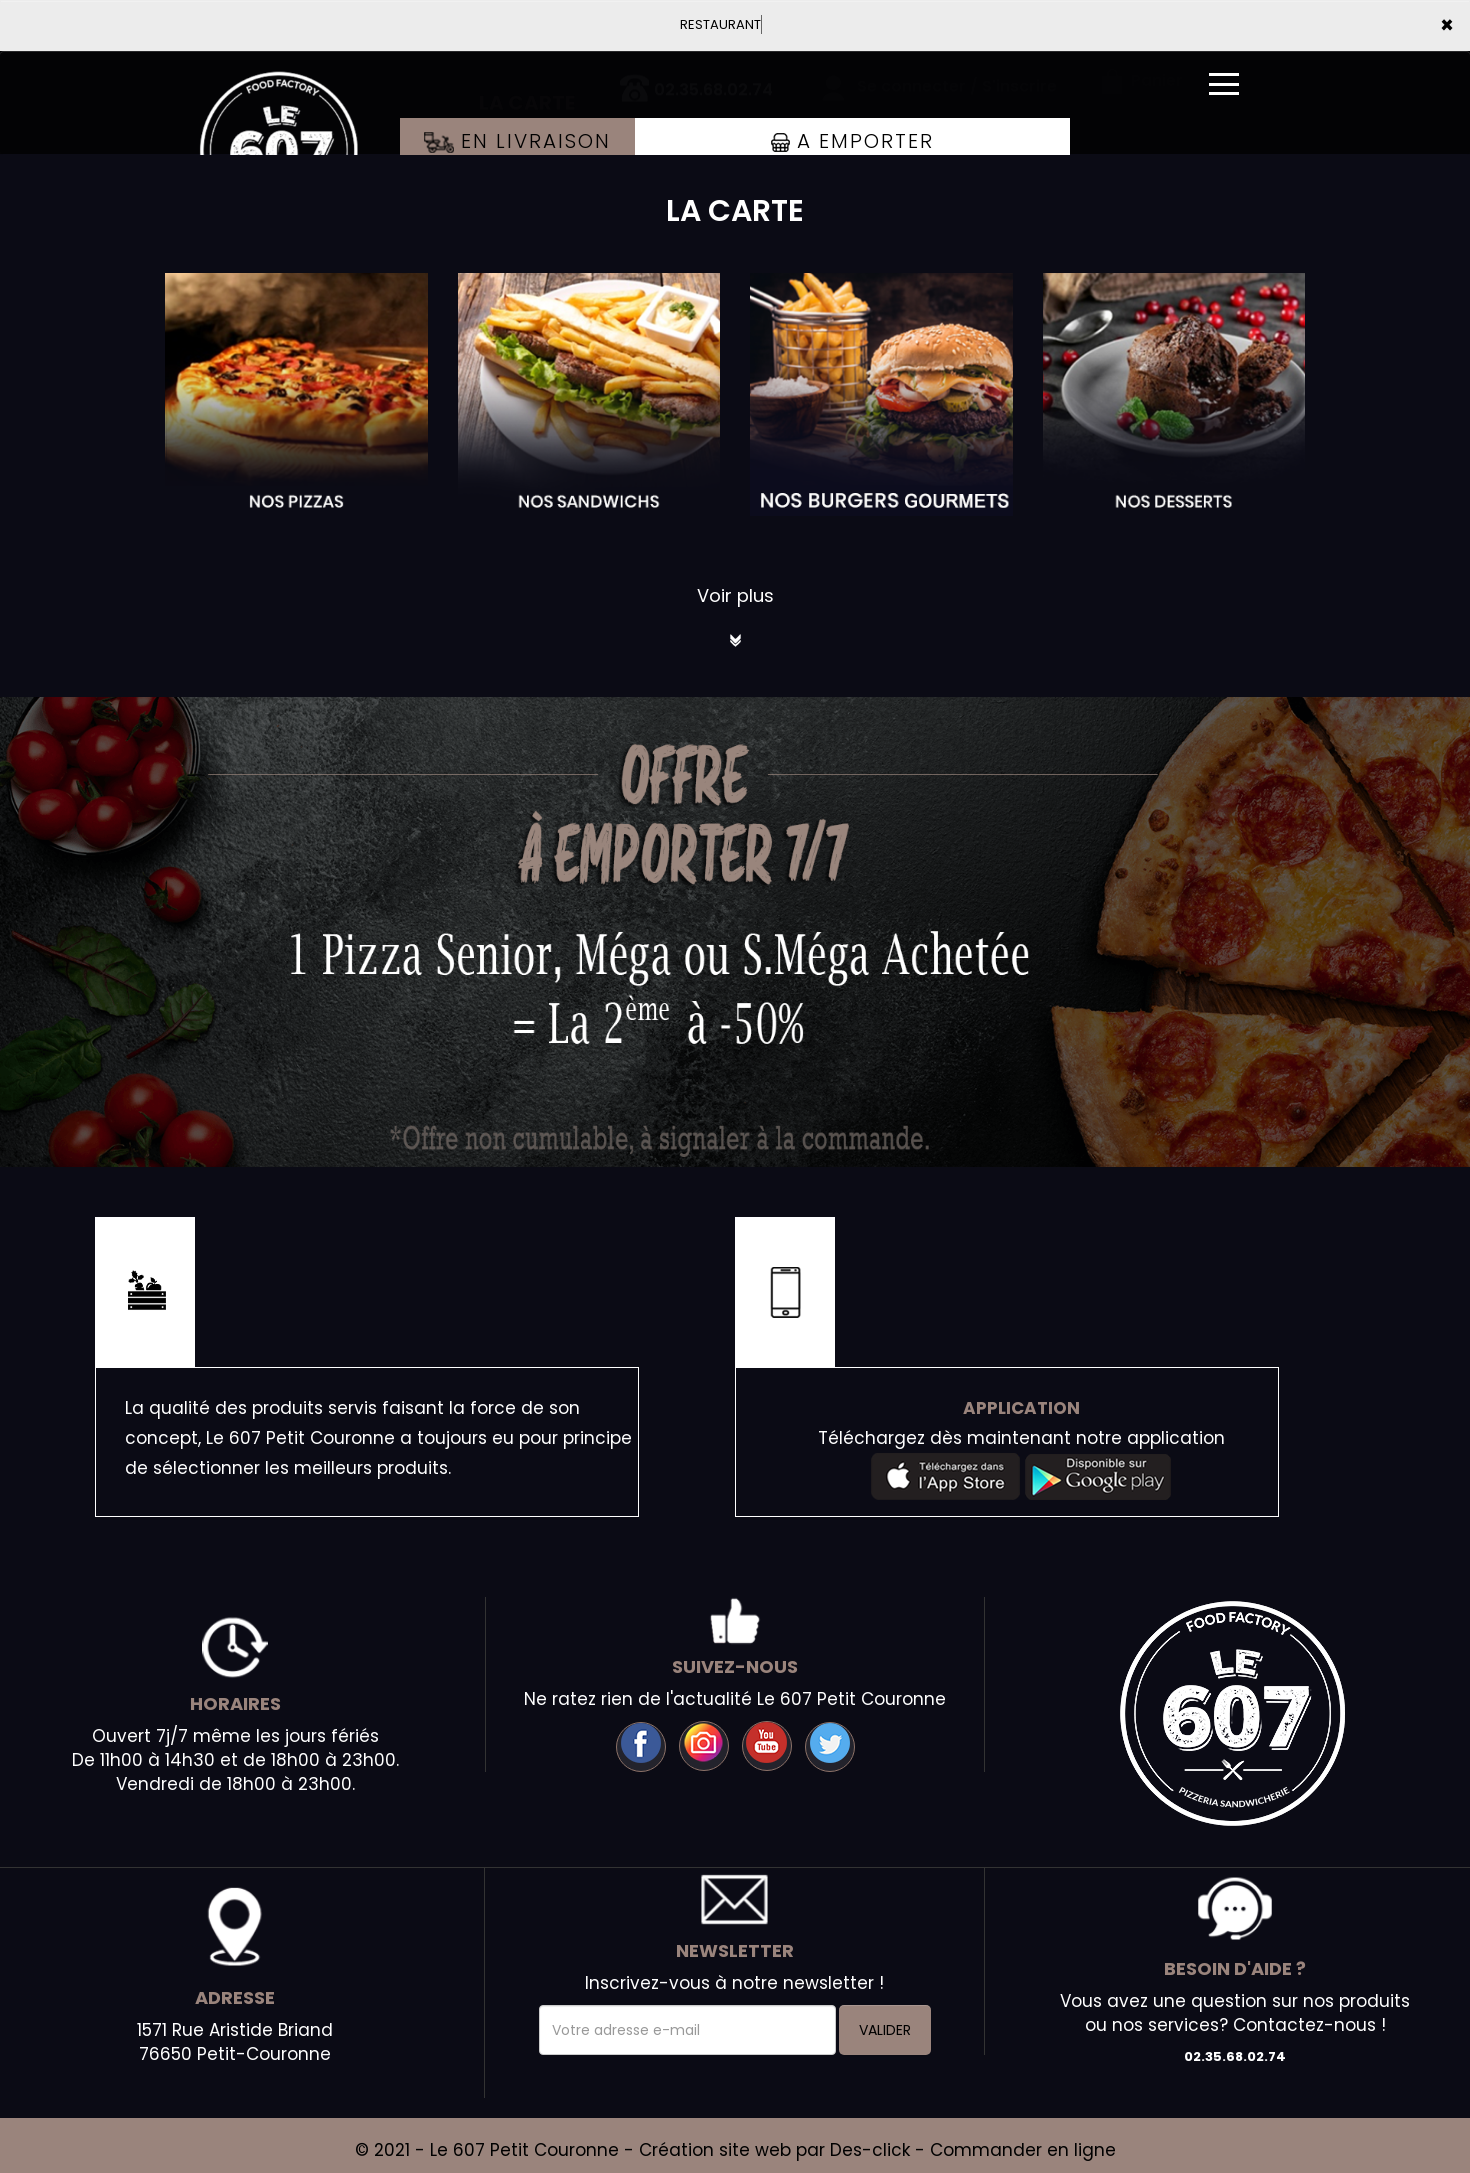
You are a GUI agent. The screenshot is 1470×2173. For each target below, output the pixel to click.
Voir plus (735, 595)
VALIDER (885, 2030)
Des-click (870, 2150)
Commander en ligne (1023, 2150)
